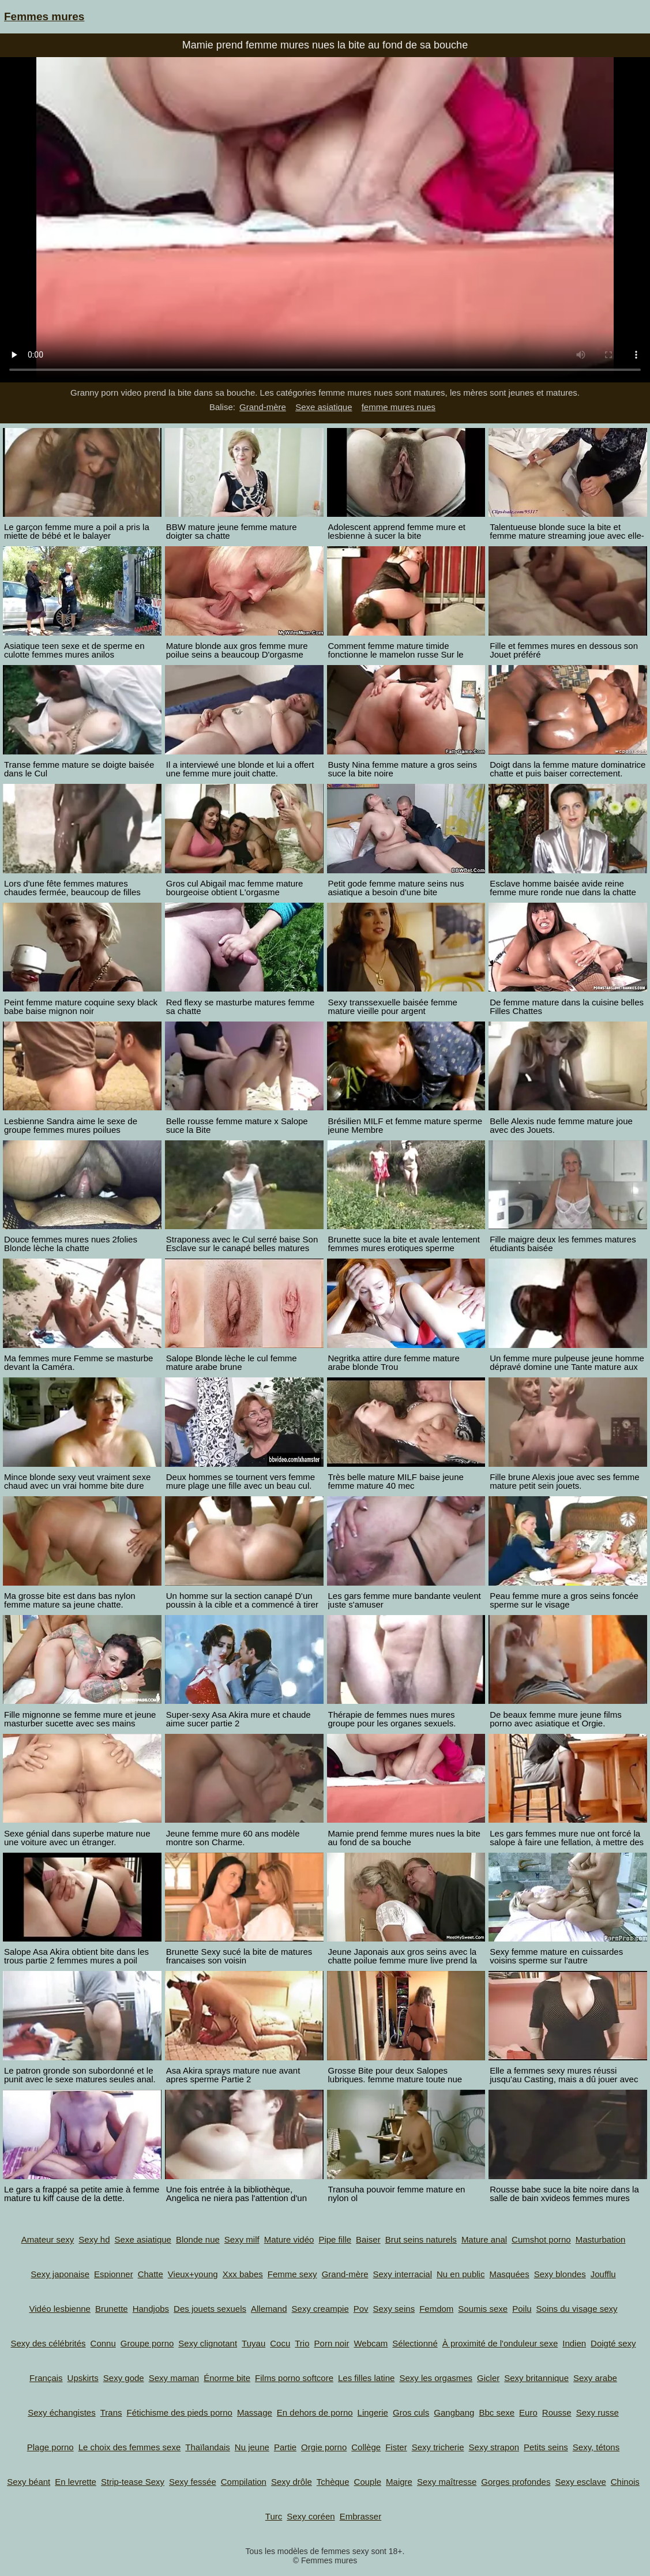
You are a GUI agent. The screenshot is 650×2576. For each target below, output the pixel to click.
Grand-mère (262, 407)
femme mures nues (398, 407)
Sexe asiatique (323, 407)
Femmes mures (44, 16)
